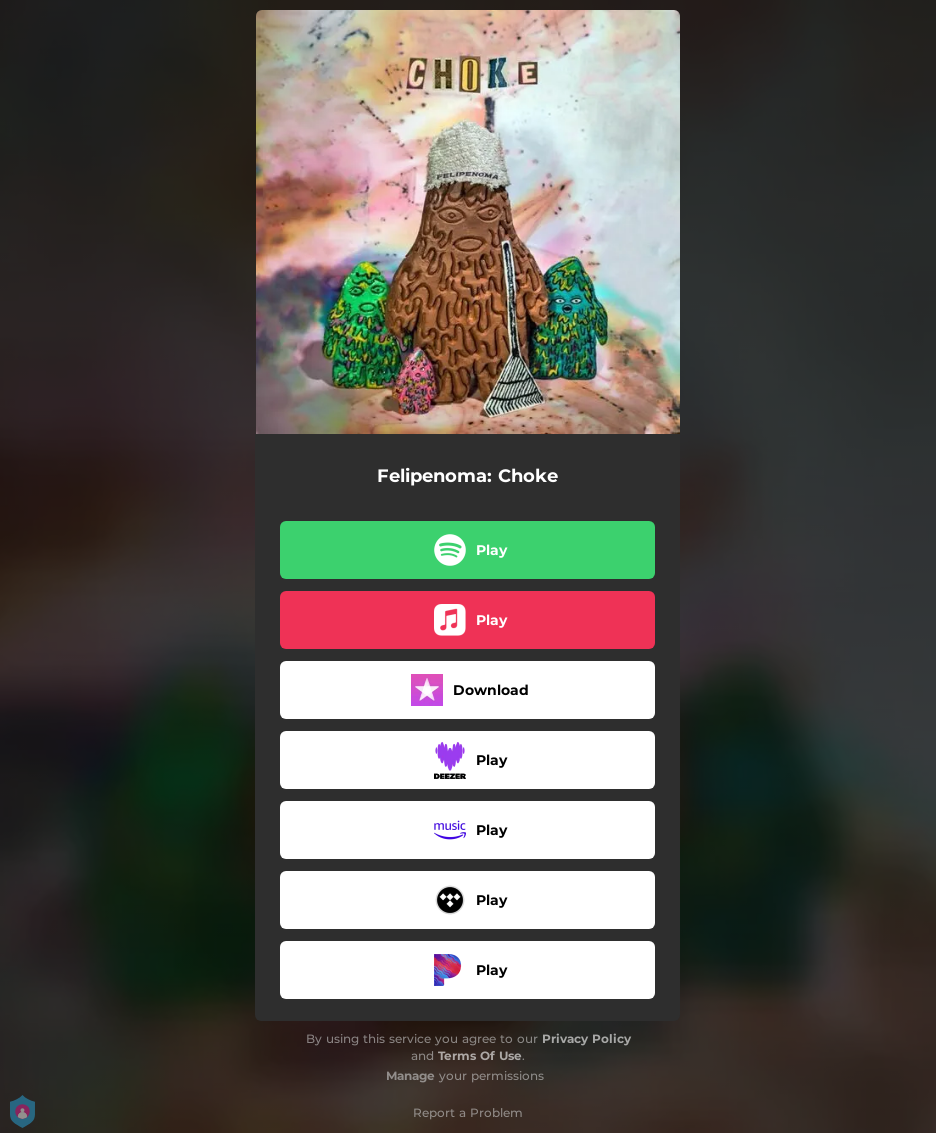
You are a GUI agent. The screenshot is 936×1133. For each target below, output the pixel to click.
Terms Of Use (480, 1055)
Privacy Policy (586, 1038)
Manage (410, 1075)
